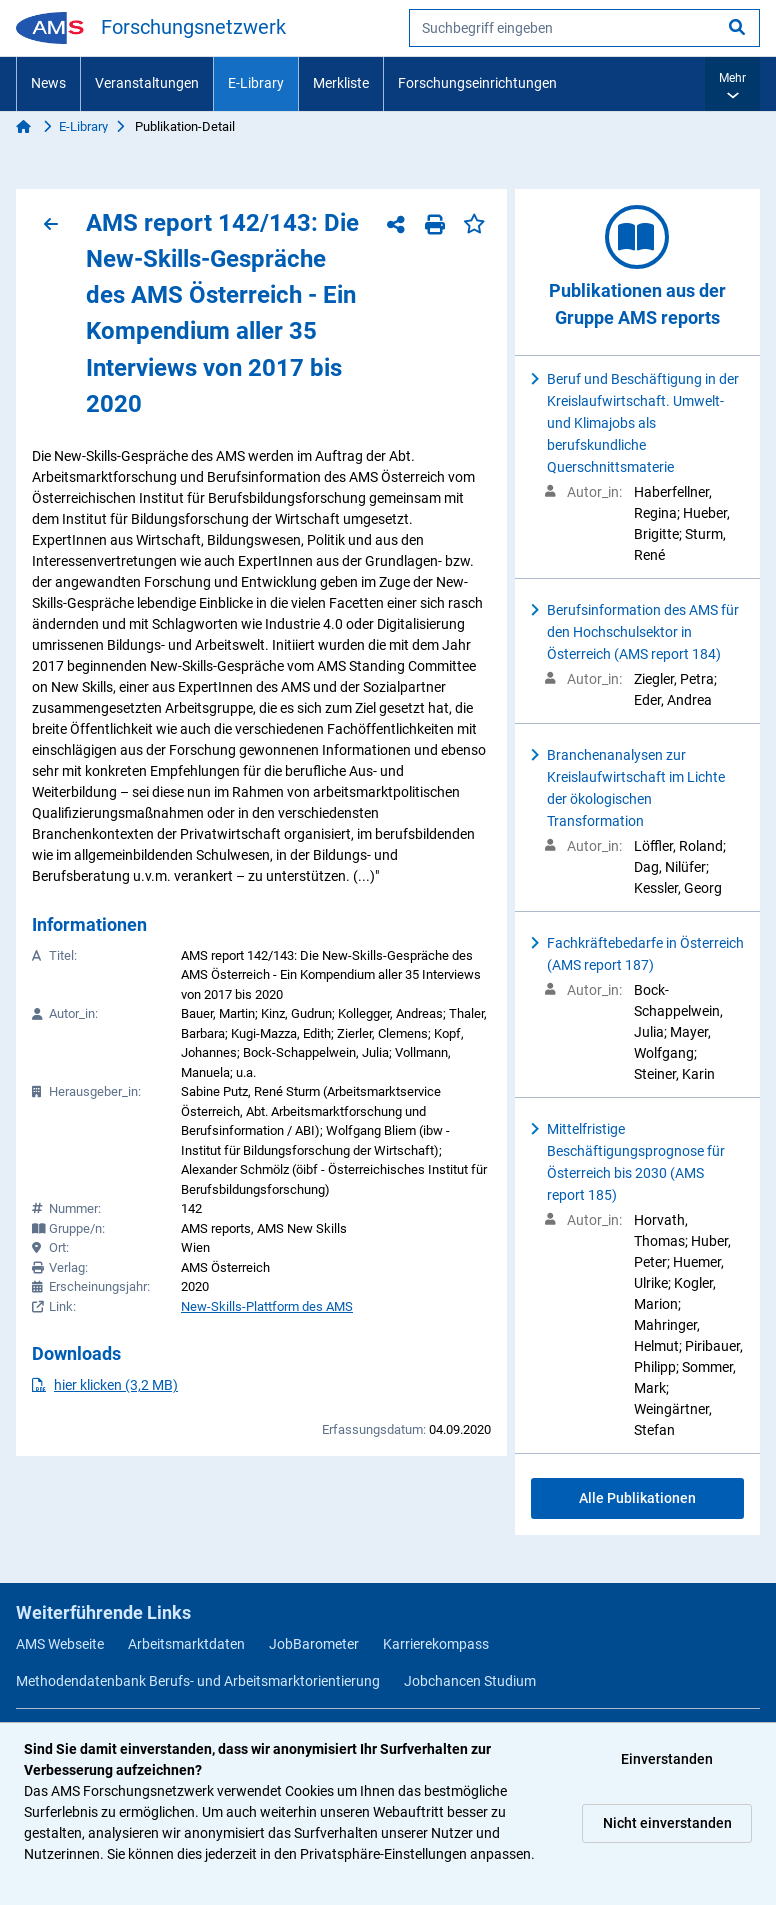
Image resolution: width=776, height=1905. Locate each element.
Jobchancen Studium (470, 1681)
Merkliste (341, 83)
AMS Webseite (60, 1644)
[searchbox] (584, 28)
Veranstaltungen (147, 83)
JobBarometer (314, 1644)
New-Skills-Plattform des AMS (267, 1306)
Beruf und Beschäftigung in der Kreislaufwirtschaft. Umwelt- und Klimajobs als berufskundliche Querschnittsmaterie (643, 423)
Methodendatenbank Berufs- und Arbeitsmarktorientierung (198, 1681)
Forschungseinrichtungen (477, 83)
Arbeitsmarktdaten (186, 1644)
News (48, 83)
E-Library (256, 83)
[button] (732, 84)
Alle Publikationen (637, 1498)
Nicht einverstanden (667, 1823)
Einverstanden (667, 1759)
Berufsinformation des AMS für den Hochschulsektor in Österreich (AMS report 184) (643, 632)
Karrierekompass (436, 1644)
